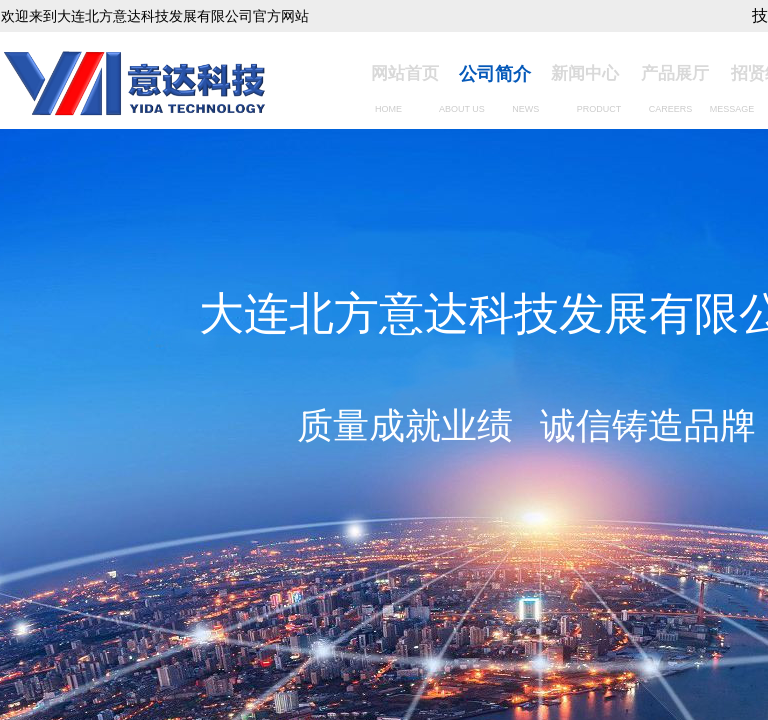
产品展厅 (675, 73)
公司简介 (495, 74)
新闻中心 (585, 73)
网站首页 (405, 73)
